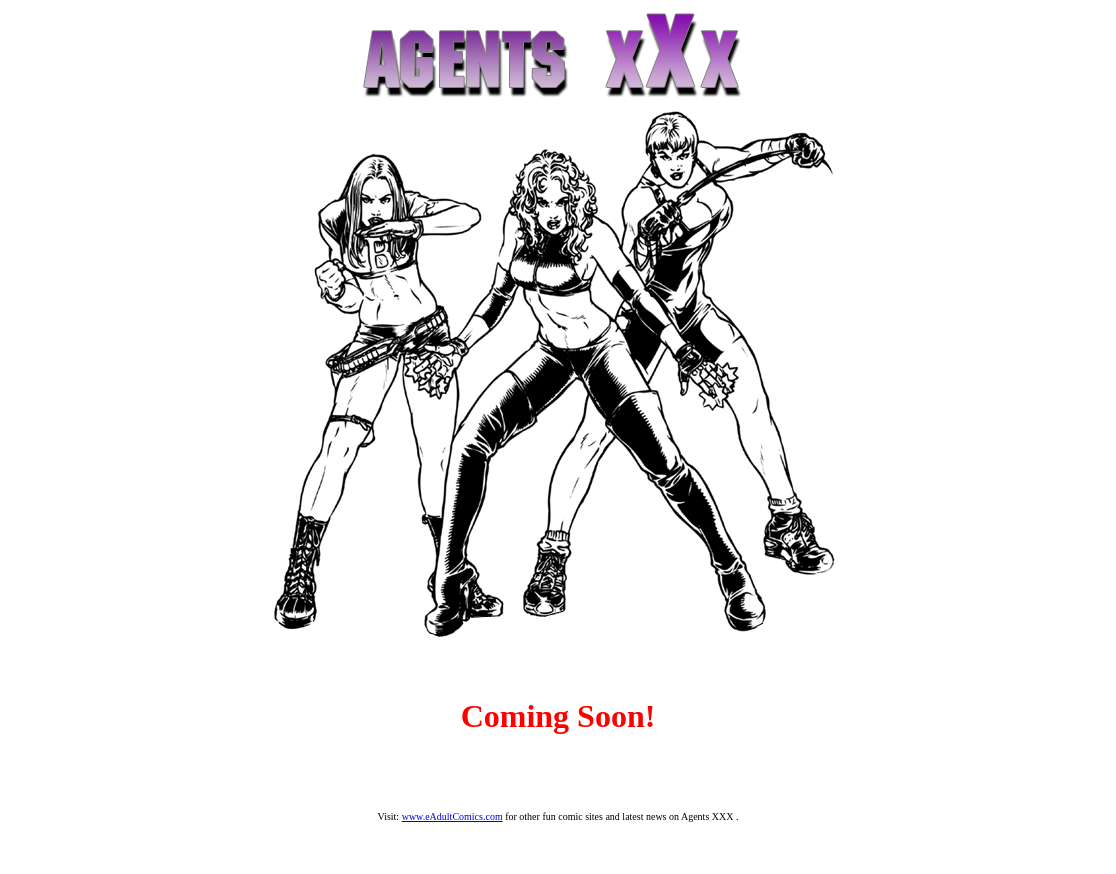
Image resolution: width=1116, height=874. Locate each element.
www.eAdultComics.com (452, 816)
